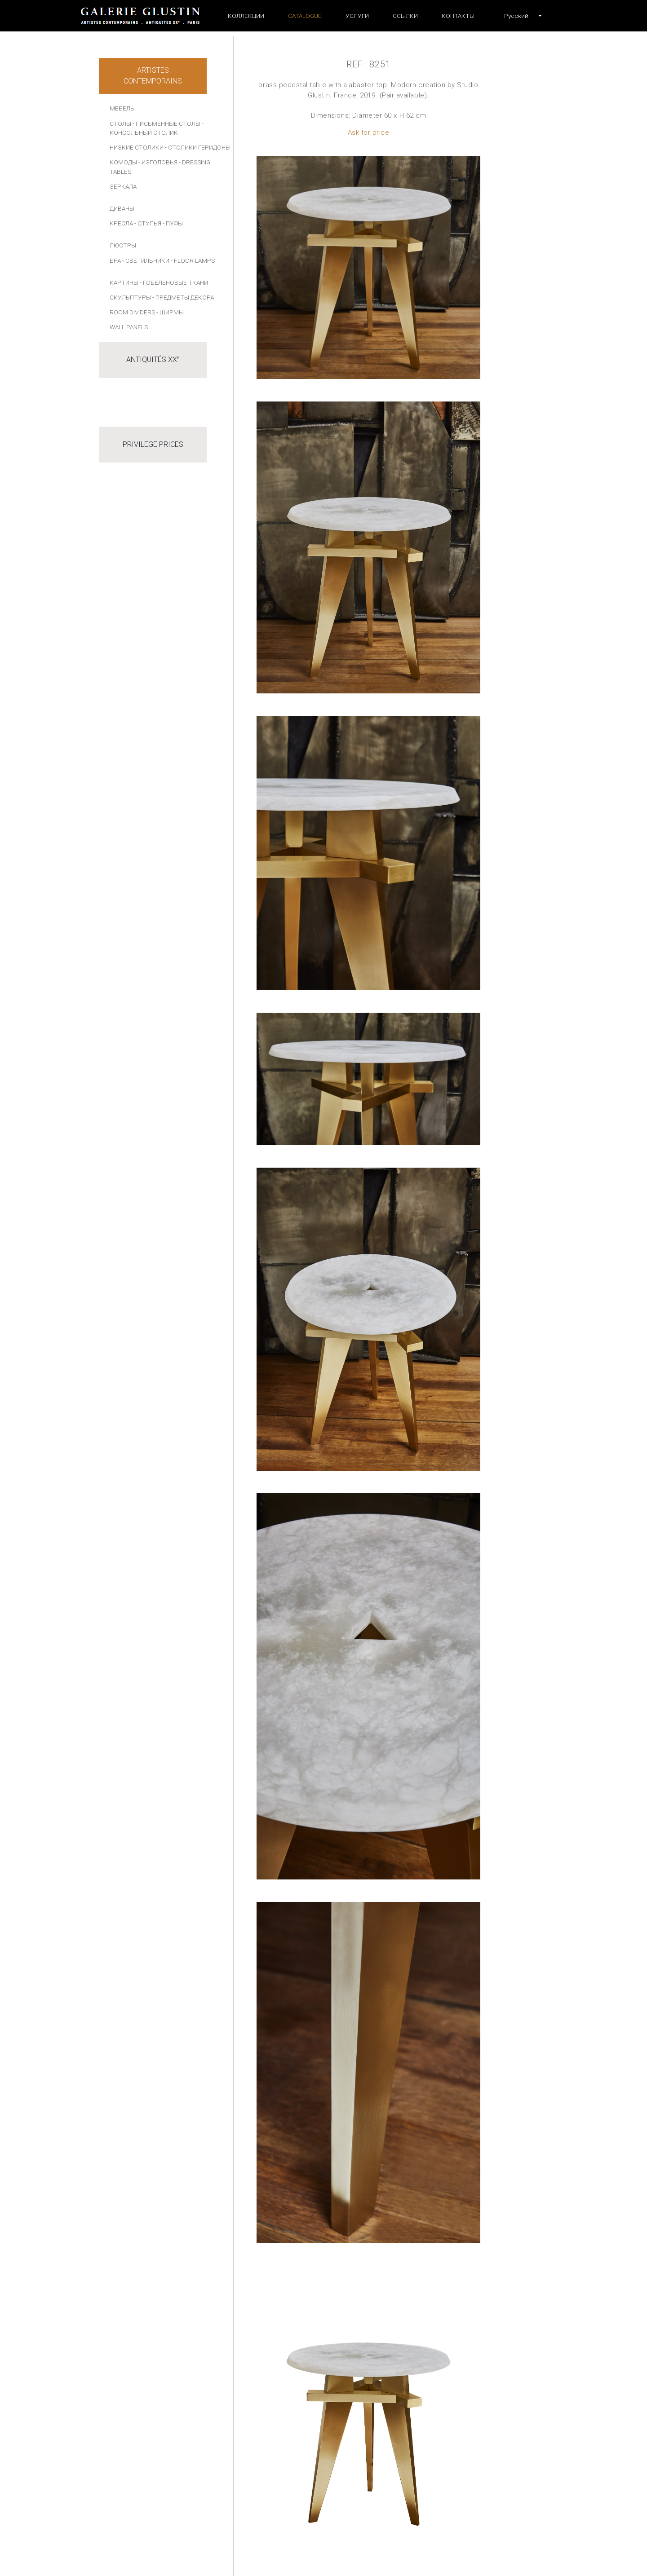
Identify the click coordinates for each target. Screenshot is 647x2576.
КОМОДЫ (123, 162)
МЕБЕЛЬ (122, 108)
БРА (115, 260)
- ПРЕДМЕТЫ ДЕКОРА (183, 297)
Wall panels (129, 327)
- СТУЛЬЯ (147, 223)
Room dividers (132, 312)
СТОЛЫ (120, 123)
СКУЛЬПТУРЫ (130, 297)
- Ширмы (170, 312)
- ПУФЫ (173, 223)
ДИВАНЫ (122, 208)
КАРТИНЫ (124, 282)
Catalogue (305, 15)
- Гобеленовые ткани (174, 282)
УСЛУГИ (357, 15)
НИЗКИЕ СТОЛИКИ (137, 147)
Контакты (458, 15)
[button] (516, 16)
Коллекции (246, 15)
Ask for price (369, 132)
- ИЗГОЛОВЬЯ (157, 162)
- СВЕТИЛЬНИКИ (145, 260)
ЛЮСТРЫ (123, 245)
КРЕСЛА (121, 223)
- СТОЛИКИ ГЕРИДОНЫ (197, 147)
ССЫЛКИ (405, 15)
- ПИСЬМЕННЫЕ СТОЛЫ (166, 123)
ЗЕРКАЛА (123, 186)
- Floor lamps (193, 260)
